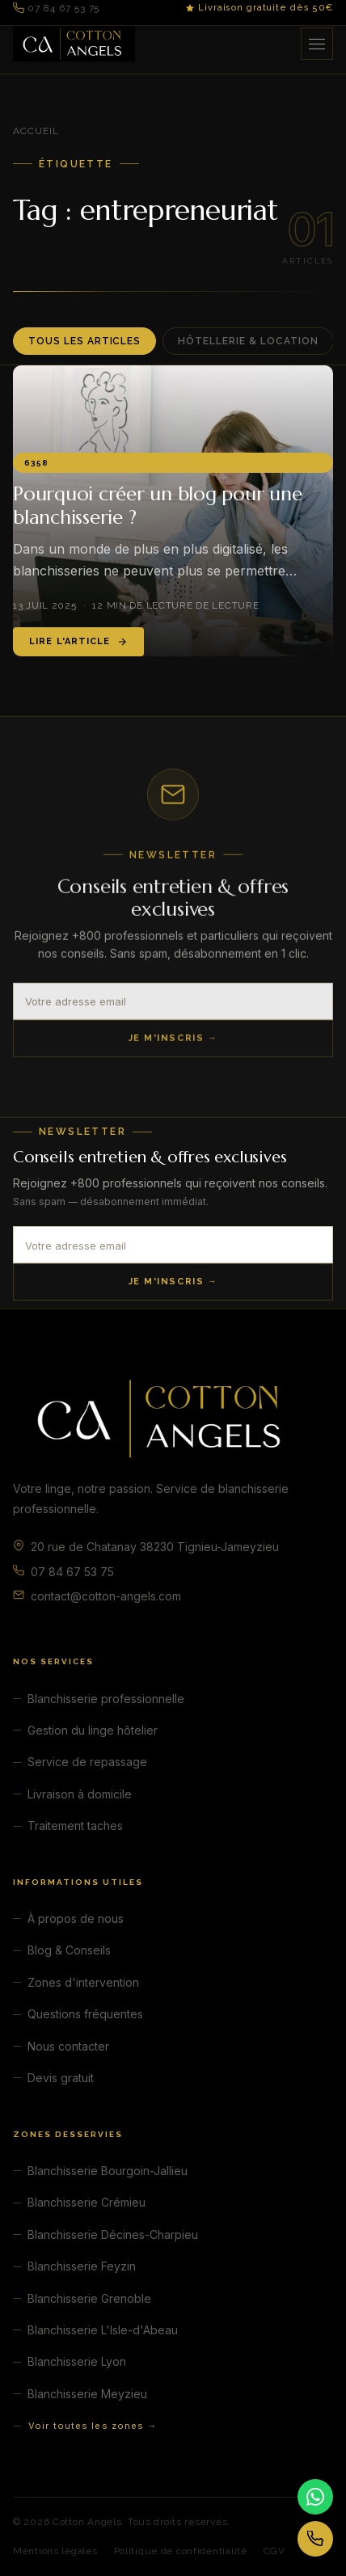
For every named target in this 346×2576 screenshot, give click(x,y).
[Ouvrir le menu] (317, 43)
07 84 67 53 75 (56, 8)
